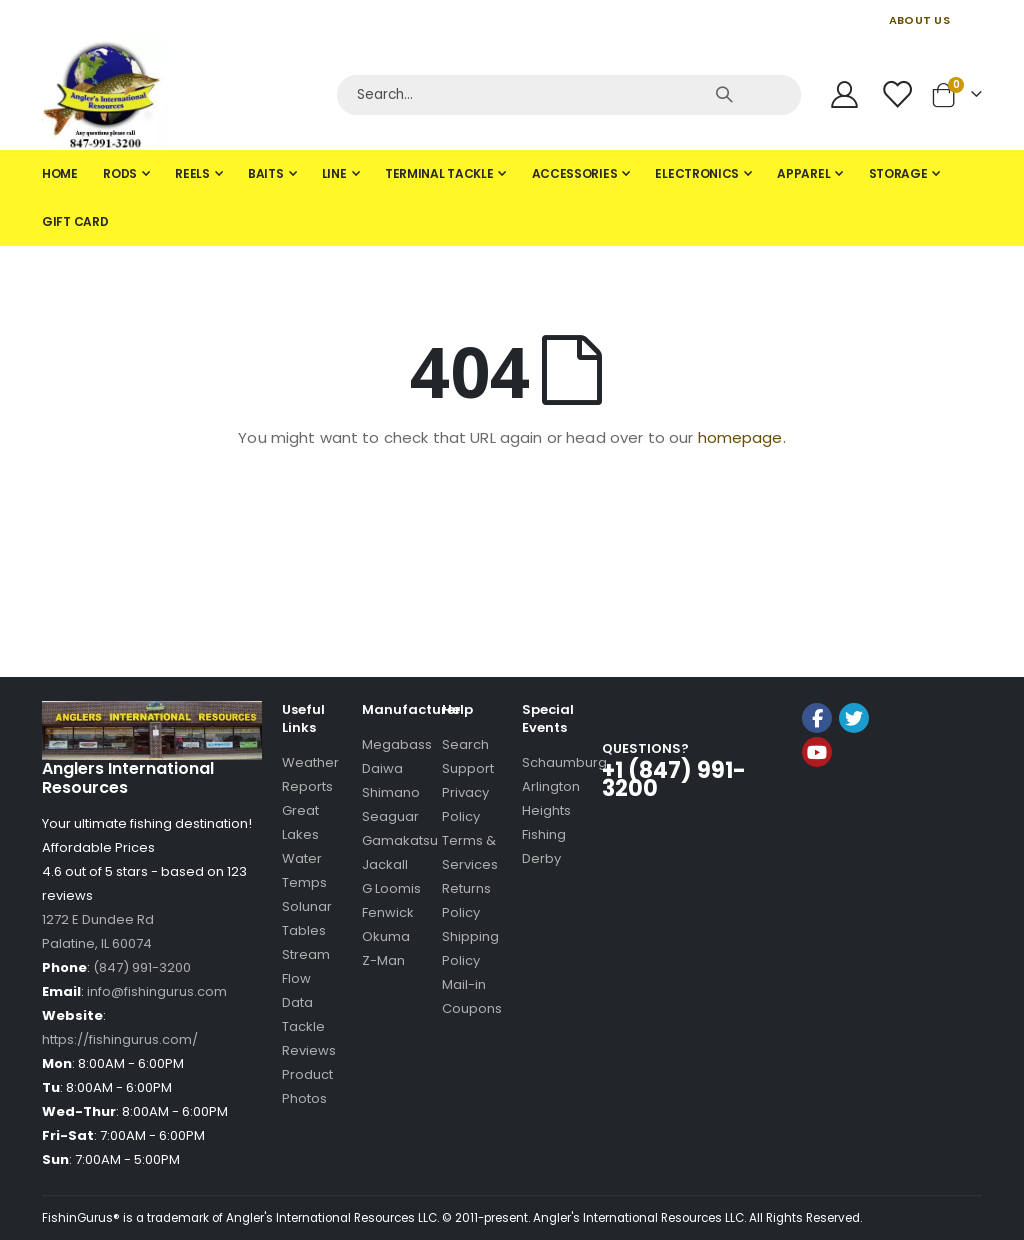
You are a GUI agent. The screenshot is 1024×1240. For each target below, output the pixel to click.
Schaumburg (564, 762)
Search (465, 744)
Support (468, 768)
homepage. (742, 437)
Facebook (817, 718)
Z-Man (383, 960)
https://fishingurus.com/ (120, 1039)
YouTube (817, 752)
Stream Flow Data (306, 978)
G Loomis (391, 888)
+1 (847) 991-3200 (674, 779)
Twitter (854, 718)
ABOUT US (919, 20)
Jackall (385, 864)
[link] (851, 805)
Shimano (391, 792)
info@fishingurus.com (157, 991)
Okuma (386, 936)
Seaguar (390, 816)
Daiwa (382, 768)
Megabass (397, 744)
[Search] (569, 95)
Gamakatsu (400, 840)
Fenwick (388, 912)
